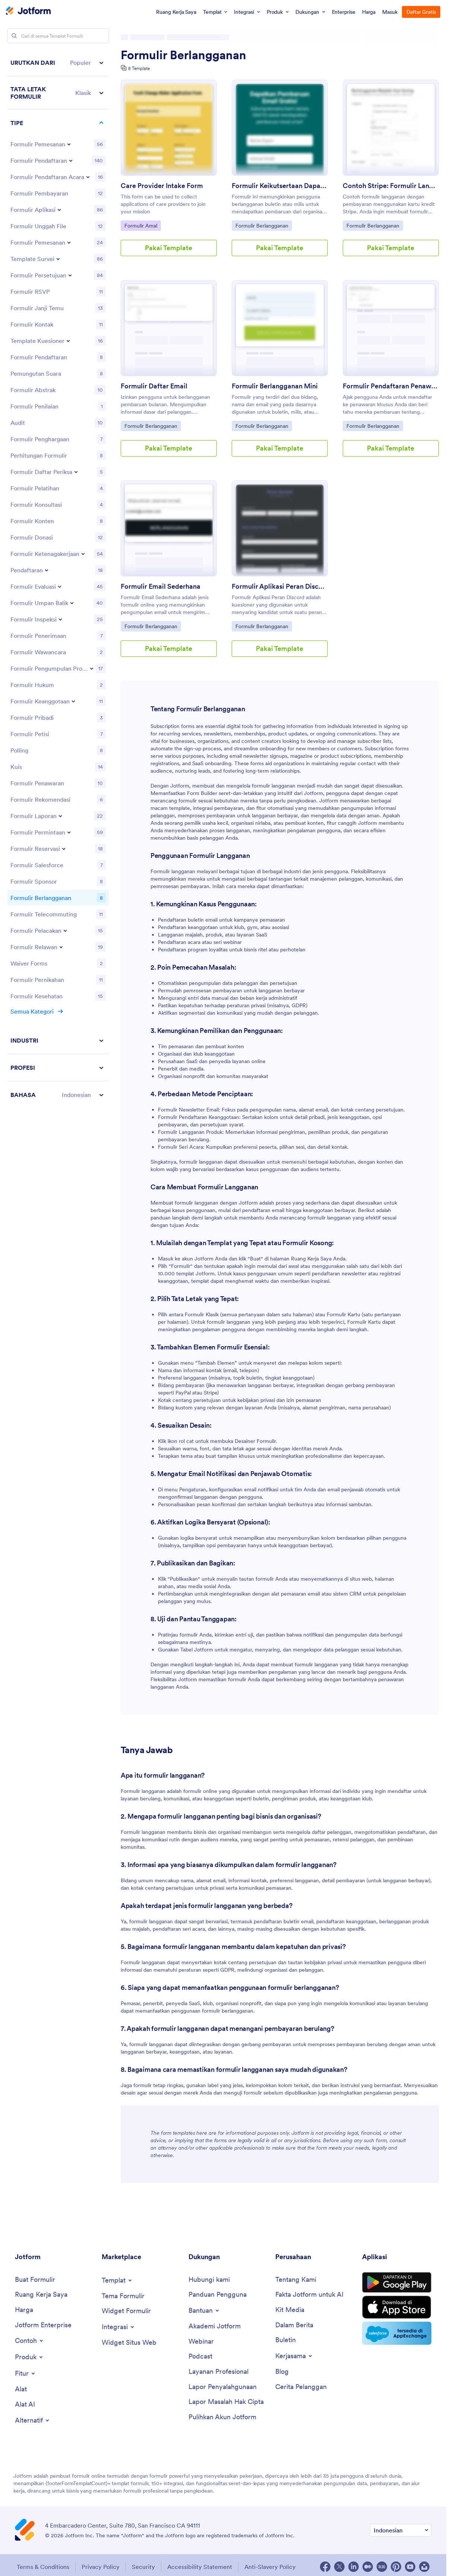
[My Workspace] (41, 2294)
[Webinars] (201, 2341)
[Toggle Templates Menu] (117, 2280)
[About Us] (295, 2279)
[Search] (14, 35)
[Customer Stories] (301, 2387)
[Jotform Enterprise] (43, 2325)
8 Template (139, 68)
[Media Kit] (289, 2310)
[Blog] (282, 2371)
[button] (58, 62)
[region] (58, 578)
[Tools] (21, 2389)
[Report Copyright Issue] (226, 2402)
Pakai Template (168, 248)
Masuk (389, 12)
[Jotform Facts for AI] (309, 2294)
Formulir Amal (142, 225)
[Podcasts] (200, 2356)
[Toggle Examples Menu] (29, 2340)
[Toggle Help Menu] (204, 2310)
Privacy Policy (101, 2566)
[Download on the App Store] (396, 2307)
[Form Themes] (123, 2296)
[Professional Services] (218, 2371)
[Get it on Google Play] (396, 2282)
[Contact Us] (209, 2279)
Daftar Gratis (421, 12)
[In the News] (294, 2325)
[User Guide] (217, 2294)
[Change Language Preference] (400, 2530)
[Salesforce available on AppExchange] (396, 2333)
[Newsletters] (285, 2340)
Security (143, 2566)
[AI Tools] (25, 2404)
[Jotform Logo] (28, 11)
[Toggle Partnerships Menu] (294, 2356)
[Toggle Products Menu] (29, 2357)
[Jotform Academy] (214, 2326)
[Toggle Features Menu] (25, 2373)
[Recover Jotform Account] (222, 2417)
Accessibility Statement (199, 2566)
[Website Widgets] (129, 2342)
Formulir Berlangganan (183, 55)
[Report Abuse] (222, 2387)
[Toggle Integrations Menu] (118, 2327)
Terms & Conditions (43, 2566)
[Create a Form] (35, 2279)
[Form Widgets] (126, 2311)
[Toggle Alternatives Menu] (32, 2420)
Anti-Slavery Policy (270, 2566)
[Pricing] (24, 2310)
